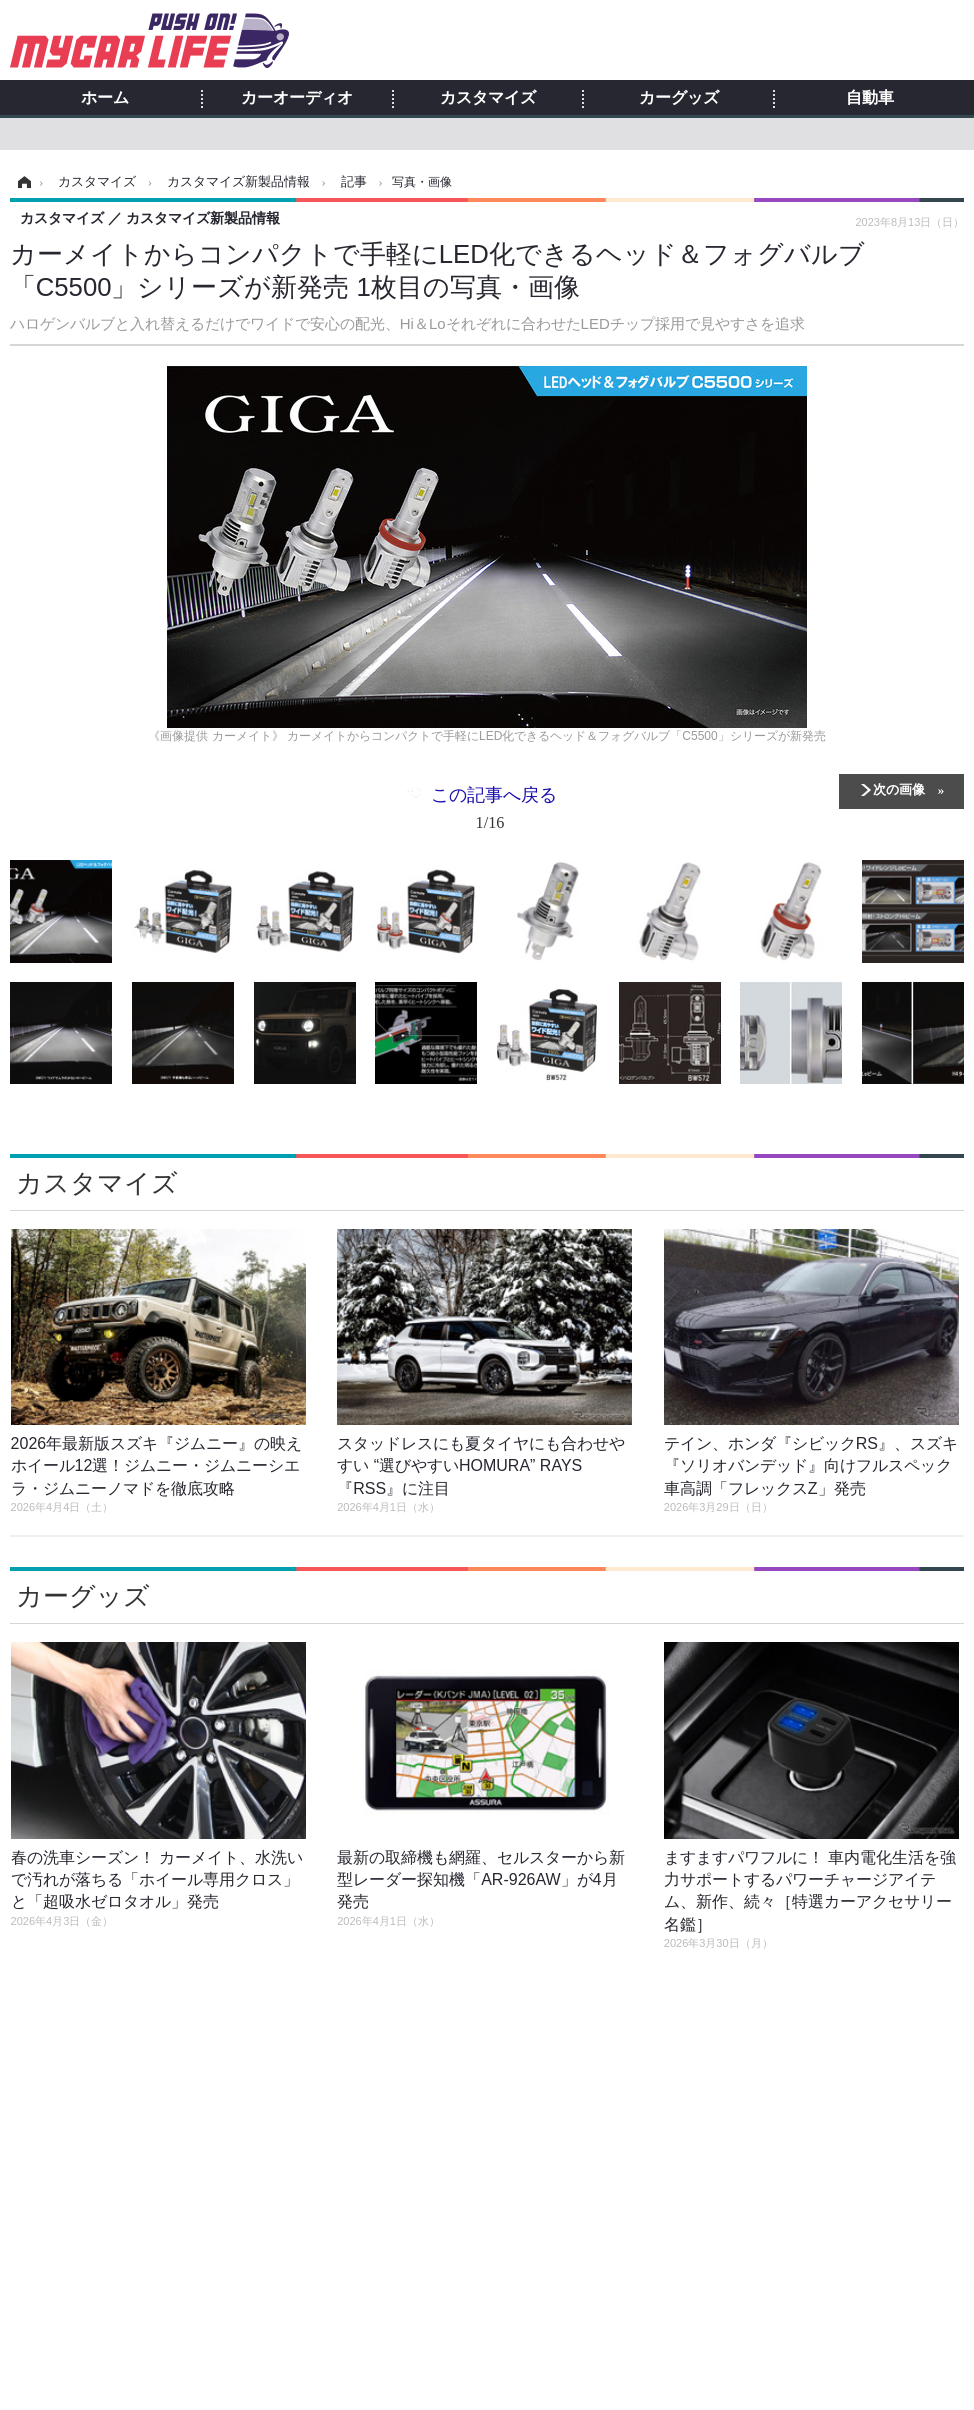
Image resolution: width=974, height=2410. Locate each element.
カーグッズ (679, 98)
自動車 (870, 98)
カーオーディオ (297, 98)
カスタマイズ (488, 98)
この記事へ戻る (494, 812)
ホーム (105, 98)
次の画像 (899, 788)
